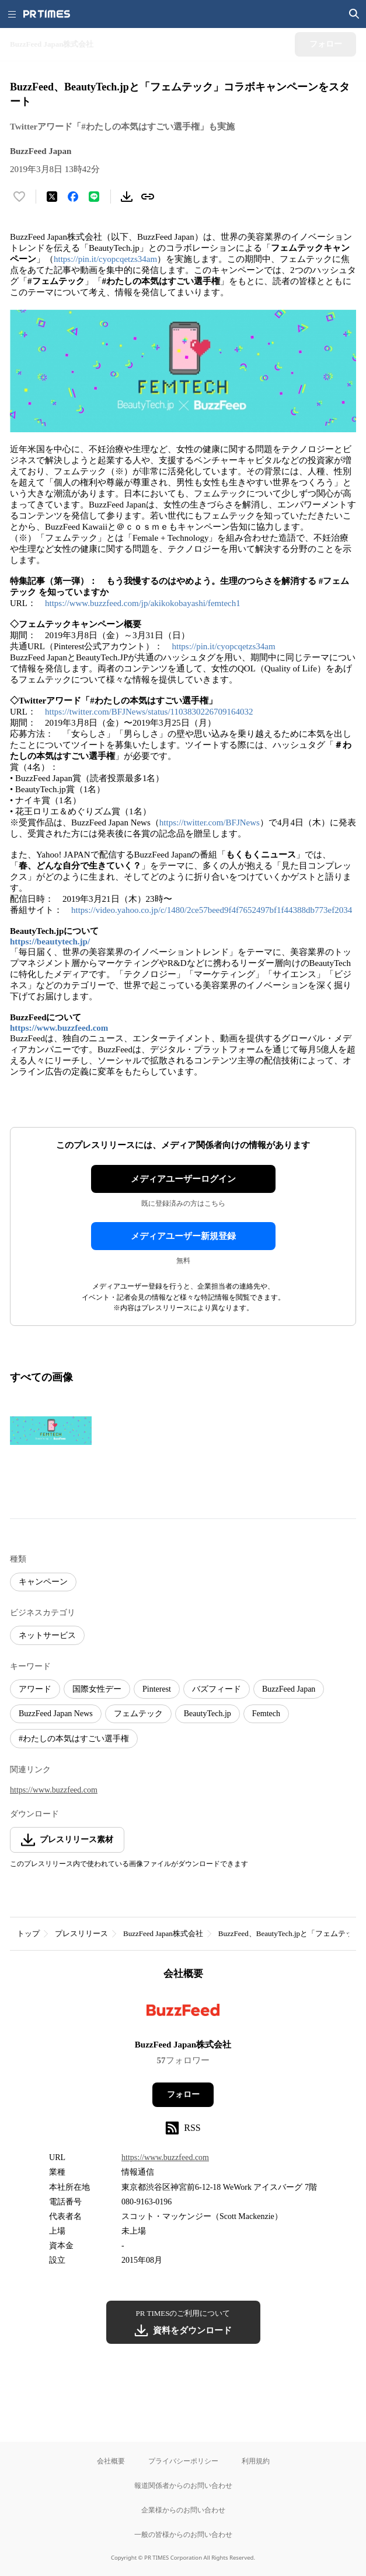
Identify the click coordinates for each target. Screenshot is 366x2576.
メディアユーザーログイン (183, 1179)
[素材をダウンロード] (126, 196)
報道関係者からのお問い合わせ (183, 2485)
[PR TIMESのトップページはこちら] (46, 14)
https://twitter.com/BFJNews (209, 822)
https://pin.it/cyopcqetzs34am (105, 259)
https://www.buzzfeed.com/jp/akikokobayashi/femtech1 (142, 603)
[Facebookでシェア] (73, 196)
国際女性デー (96, 1689)
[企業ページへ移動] (183, 2013)
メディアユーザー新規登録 (183, 1236)
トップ (28, 1933)
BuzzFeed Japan (288, 1689)
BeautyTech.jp (207, 1713)
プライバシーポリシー (183, 2461)
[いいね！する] (19, 196)
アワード (35, 1689)
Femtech (266, 1713)
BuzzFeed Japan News (56, 1713)
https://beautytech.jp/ (50, 941)
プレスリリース (81, 1933)
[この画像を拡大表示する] (51, 1430)
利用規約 (256, 2461)
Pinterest (156, 1689)
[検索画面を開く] (354, 14)
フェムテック (138, 1713)
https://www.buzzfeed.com (59, 1027)
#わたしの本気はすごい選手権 (74, 1738)
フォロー (183, 2094)
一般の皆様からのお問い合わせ (183, 2534)
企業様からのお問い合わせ (183, 2510)
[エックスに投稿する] (52, 196)
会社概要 (111, 2461)
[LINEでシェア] (94, 196)
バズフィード (216, 1689)
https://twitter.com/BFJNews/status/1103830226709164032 (149, 711)
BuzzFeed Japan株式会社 (163, 1933)
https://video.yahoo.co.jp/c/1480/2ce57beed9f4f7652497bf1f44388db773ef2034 (211, 910)
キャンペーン (43, 1581)
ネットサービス (47, 1635)
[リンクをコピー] (147, 196)
